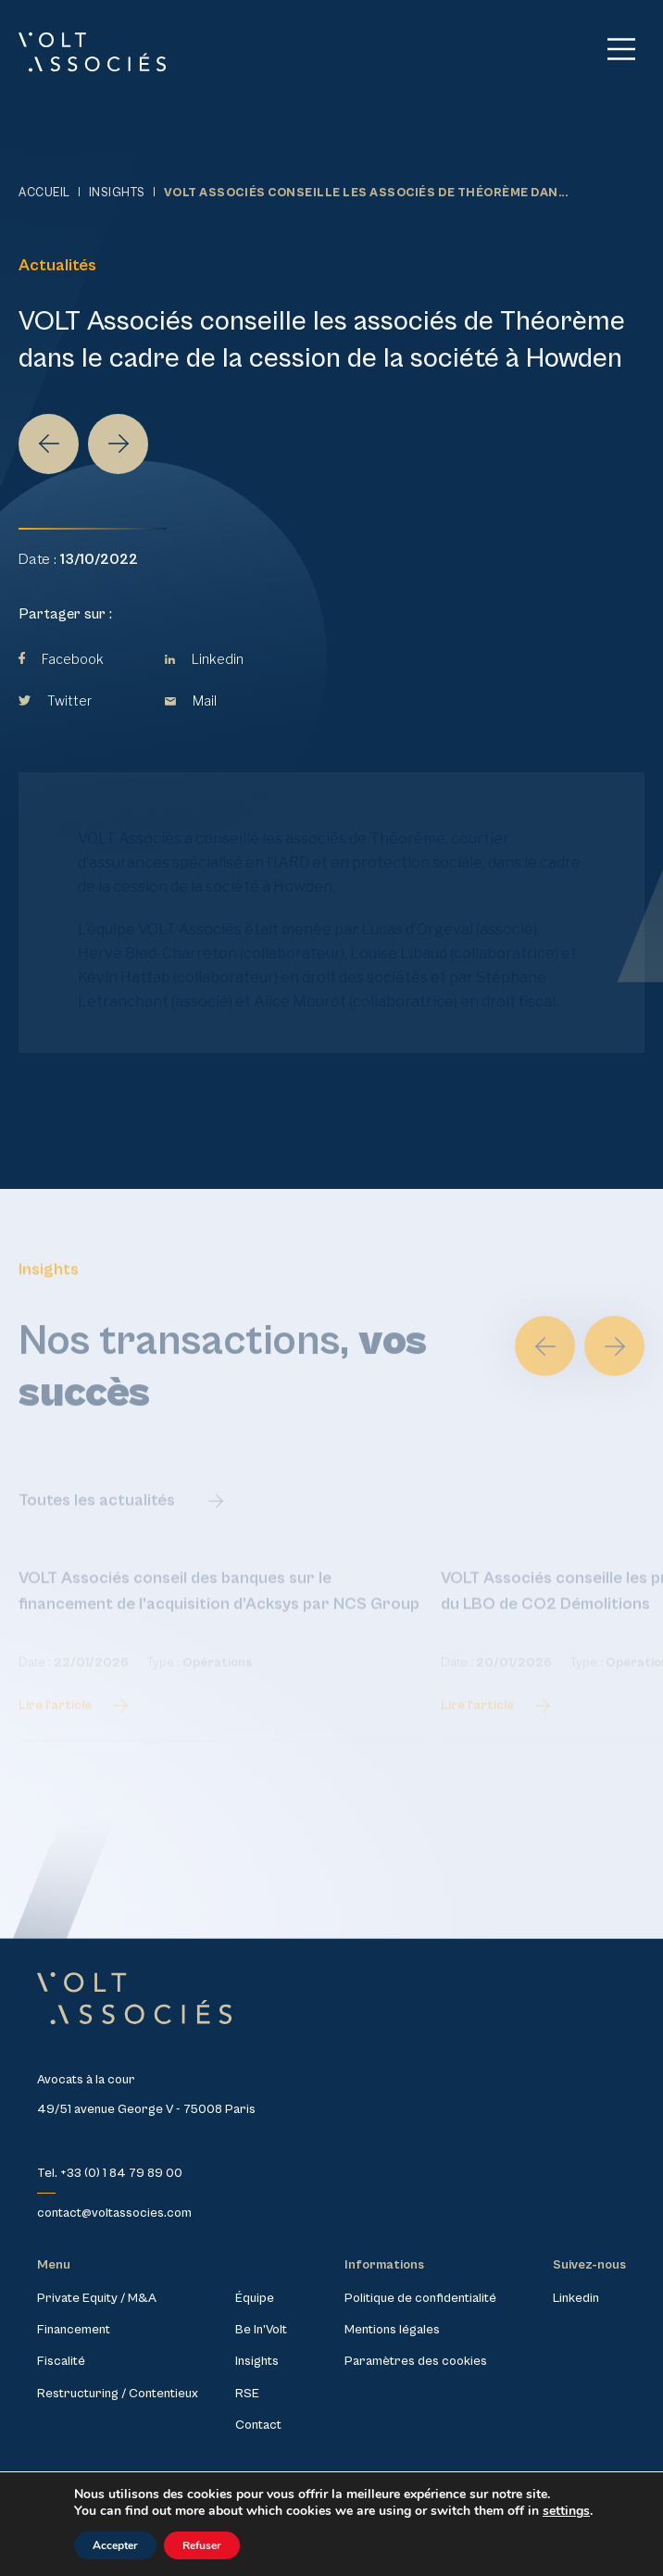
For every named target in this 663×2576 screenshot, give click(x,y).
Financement (73, 2329)
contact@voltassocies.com (114, 2213)
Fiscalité (61, 2361)
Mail (191, 700)
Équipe (254, 2298)
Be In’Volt (261, 2329)
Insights (117, 193)
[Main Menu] (621, 49)
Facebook (61, 659)
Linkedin (204, 659)
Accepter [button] (115, 2545)
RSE (247, 2393)
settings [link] (566, 2511)
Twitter (55, 700)
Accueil (44, 193)
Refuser (201, 2545)
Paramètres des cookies (415, 2361)
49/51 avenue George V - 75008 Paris (146, 2109)
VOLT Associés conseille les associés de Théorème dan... (366, 193)
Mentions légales (392, 2329)
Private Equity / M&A (96, 2298)
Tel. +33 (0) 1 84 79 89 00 (109, 2173)
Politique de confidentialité (420, 2298)
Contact (258, 2425)
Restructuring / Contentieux (117, 2393)
